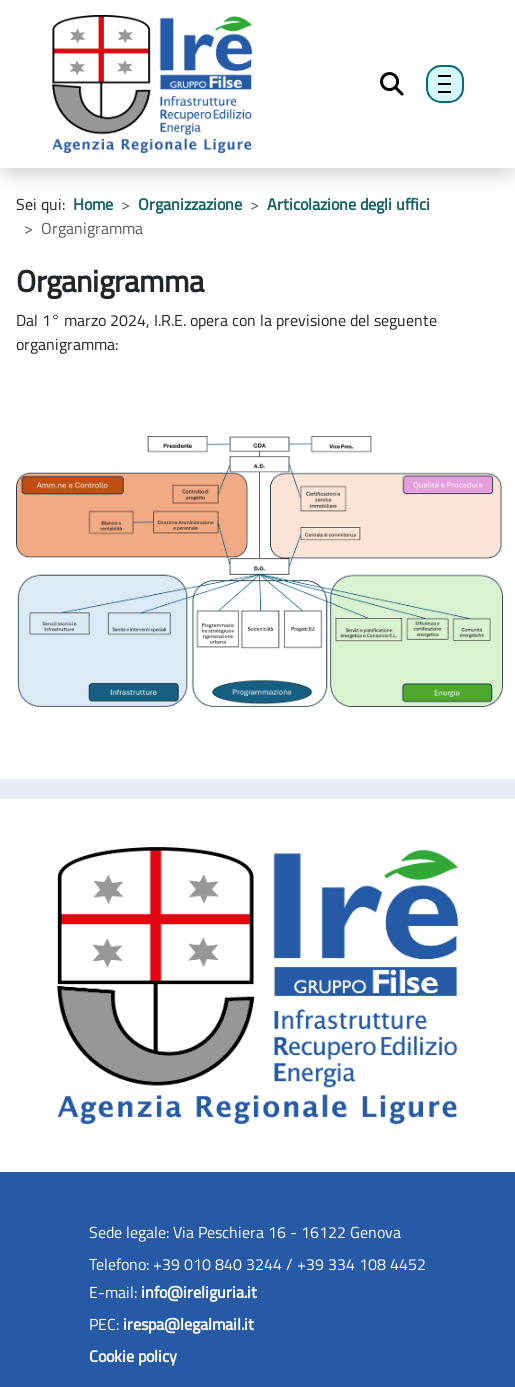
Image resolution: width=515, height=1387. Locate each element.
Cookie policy (133, 1356)
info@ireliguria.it (199, 1292)
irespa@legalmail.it (188, 1324)
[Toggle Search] (392, 84)
